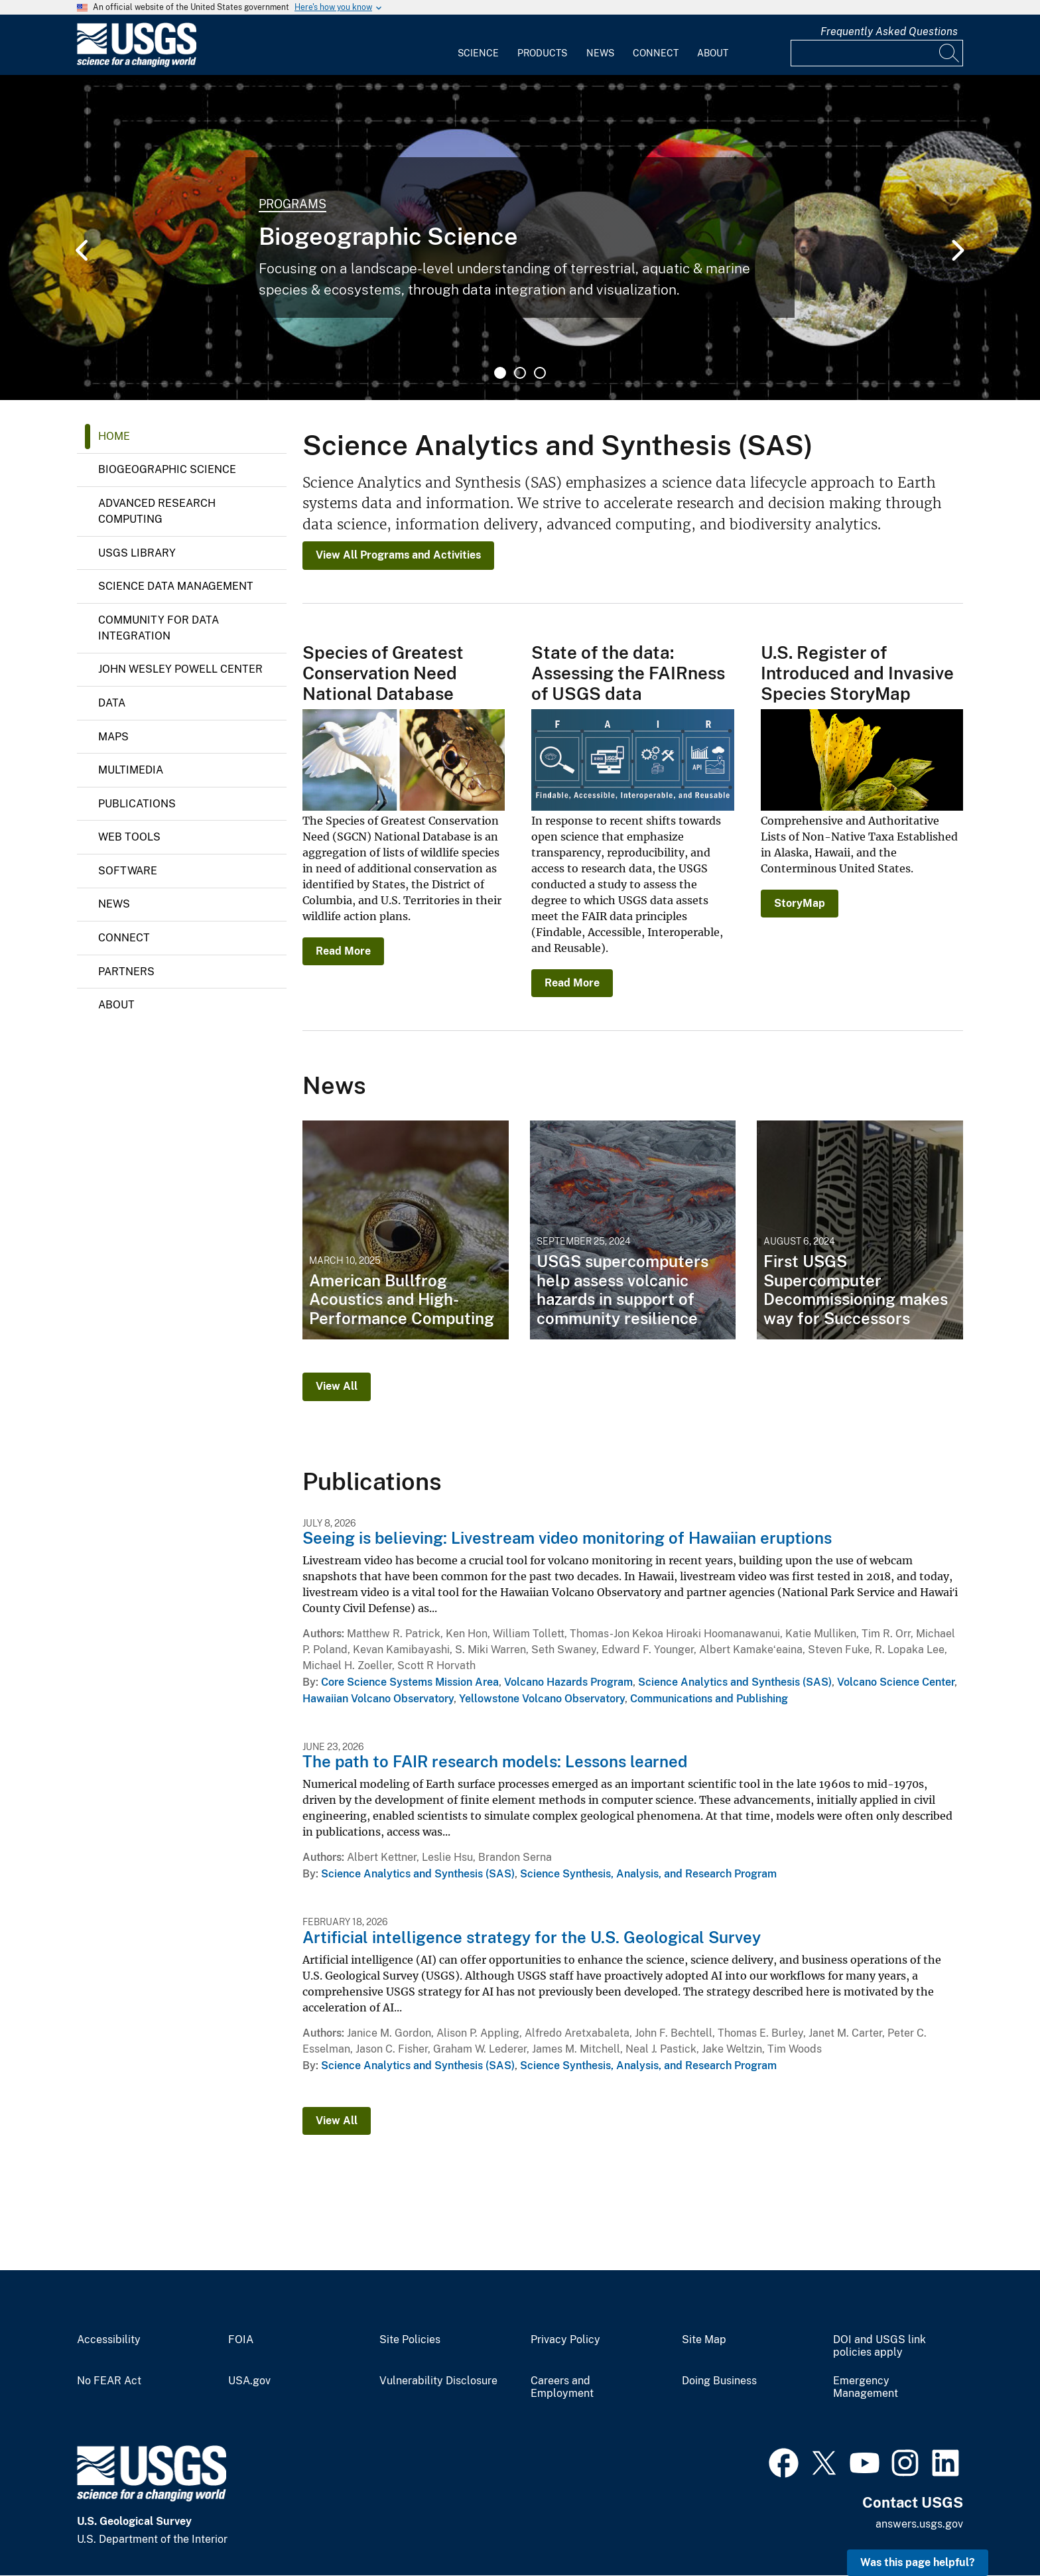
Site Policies (409, 2340)
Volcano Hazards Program (568, 1682)
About (712, 53)
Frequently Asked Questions (889, 31)
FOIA (240, 2340)
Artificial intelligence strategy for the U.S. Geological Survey (531, 1937)
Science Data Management (175, 586)
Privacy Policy (565, 2340)
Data (111, 703)
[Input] (877, 53)
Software (127, 870)
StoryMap (799, 903)
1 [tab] (500, 373)
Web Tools (129, 837)
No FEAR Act (109, 2381)
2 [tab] (520, 373)
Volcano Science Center (895, 1682)
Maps (113, 736)
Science (478, 53)
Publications (137, 803)
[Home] (136, 64)
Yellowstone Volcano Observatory (542, 1698)
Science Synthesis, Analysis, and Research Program (648, 1873)
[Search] (950, 53)
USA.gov (249, 2381)
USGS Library (137, 553)
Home (114, 436)
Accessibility (109, 2340)
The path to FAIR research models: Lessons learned (494, 1761)
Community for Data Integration (158, 628)
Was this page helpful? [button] (917, 2562)
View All (337, 1386)
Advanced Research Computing (157, 511)
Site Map (704, 2340)
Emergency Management (865, 2387)
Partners (126, 971)
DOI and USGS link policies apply (879, 2346)
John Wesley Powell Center (180, 669)
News (600, 53)
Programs (292, 204)
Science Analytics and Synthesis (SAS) (735, 1682)
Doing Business (719, 2381)
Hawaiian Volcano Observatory (378, 1698)
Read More (343, 951)
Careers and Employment (562, 2387)
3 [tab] (540, 373)
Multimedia (130, 770)
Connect (656, 53)
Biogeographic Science (167, 469)
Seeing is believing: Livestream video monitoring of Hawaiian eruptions (567, 1537)
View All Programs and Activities (398, 555)
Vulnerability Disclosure (438, 2381)
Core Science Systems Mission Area (410, 1682)
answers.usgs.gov (919, 2524)
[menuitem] (478, 45)
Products (542, 53)
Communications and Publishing (709, 1698)
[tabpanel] (520, 237)
